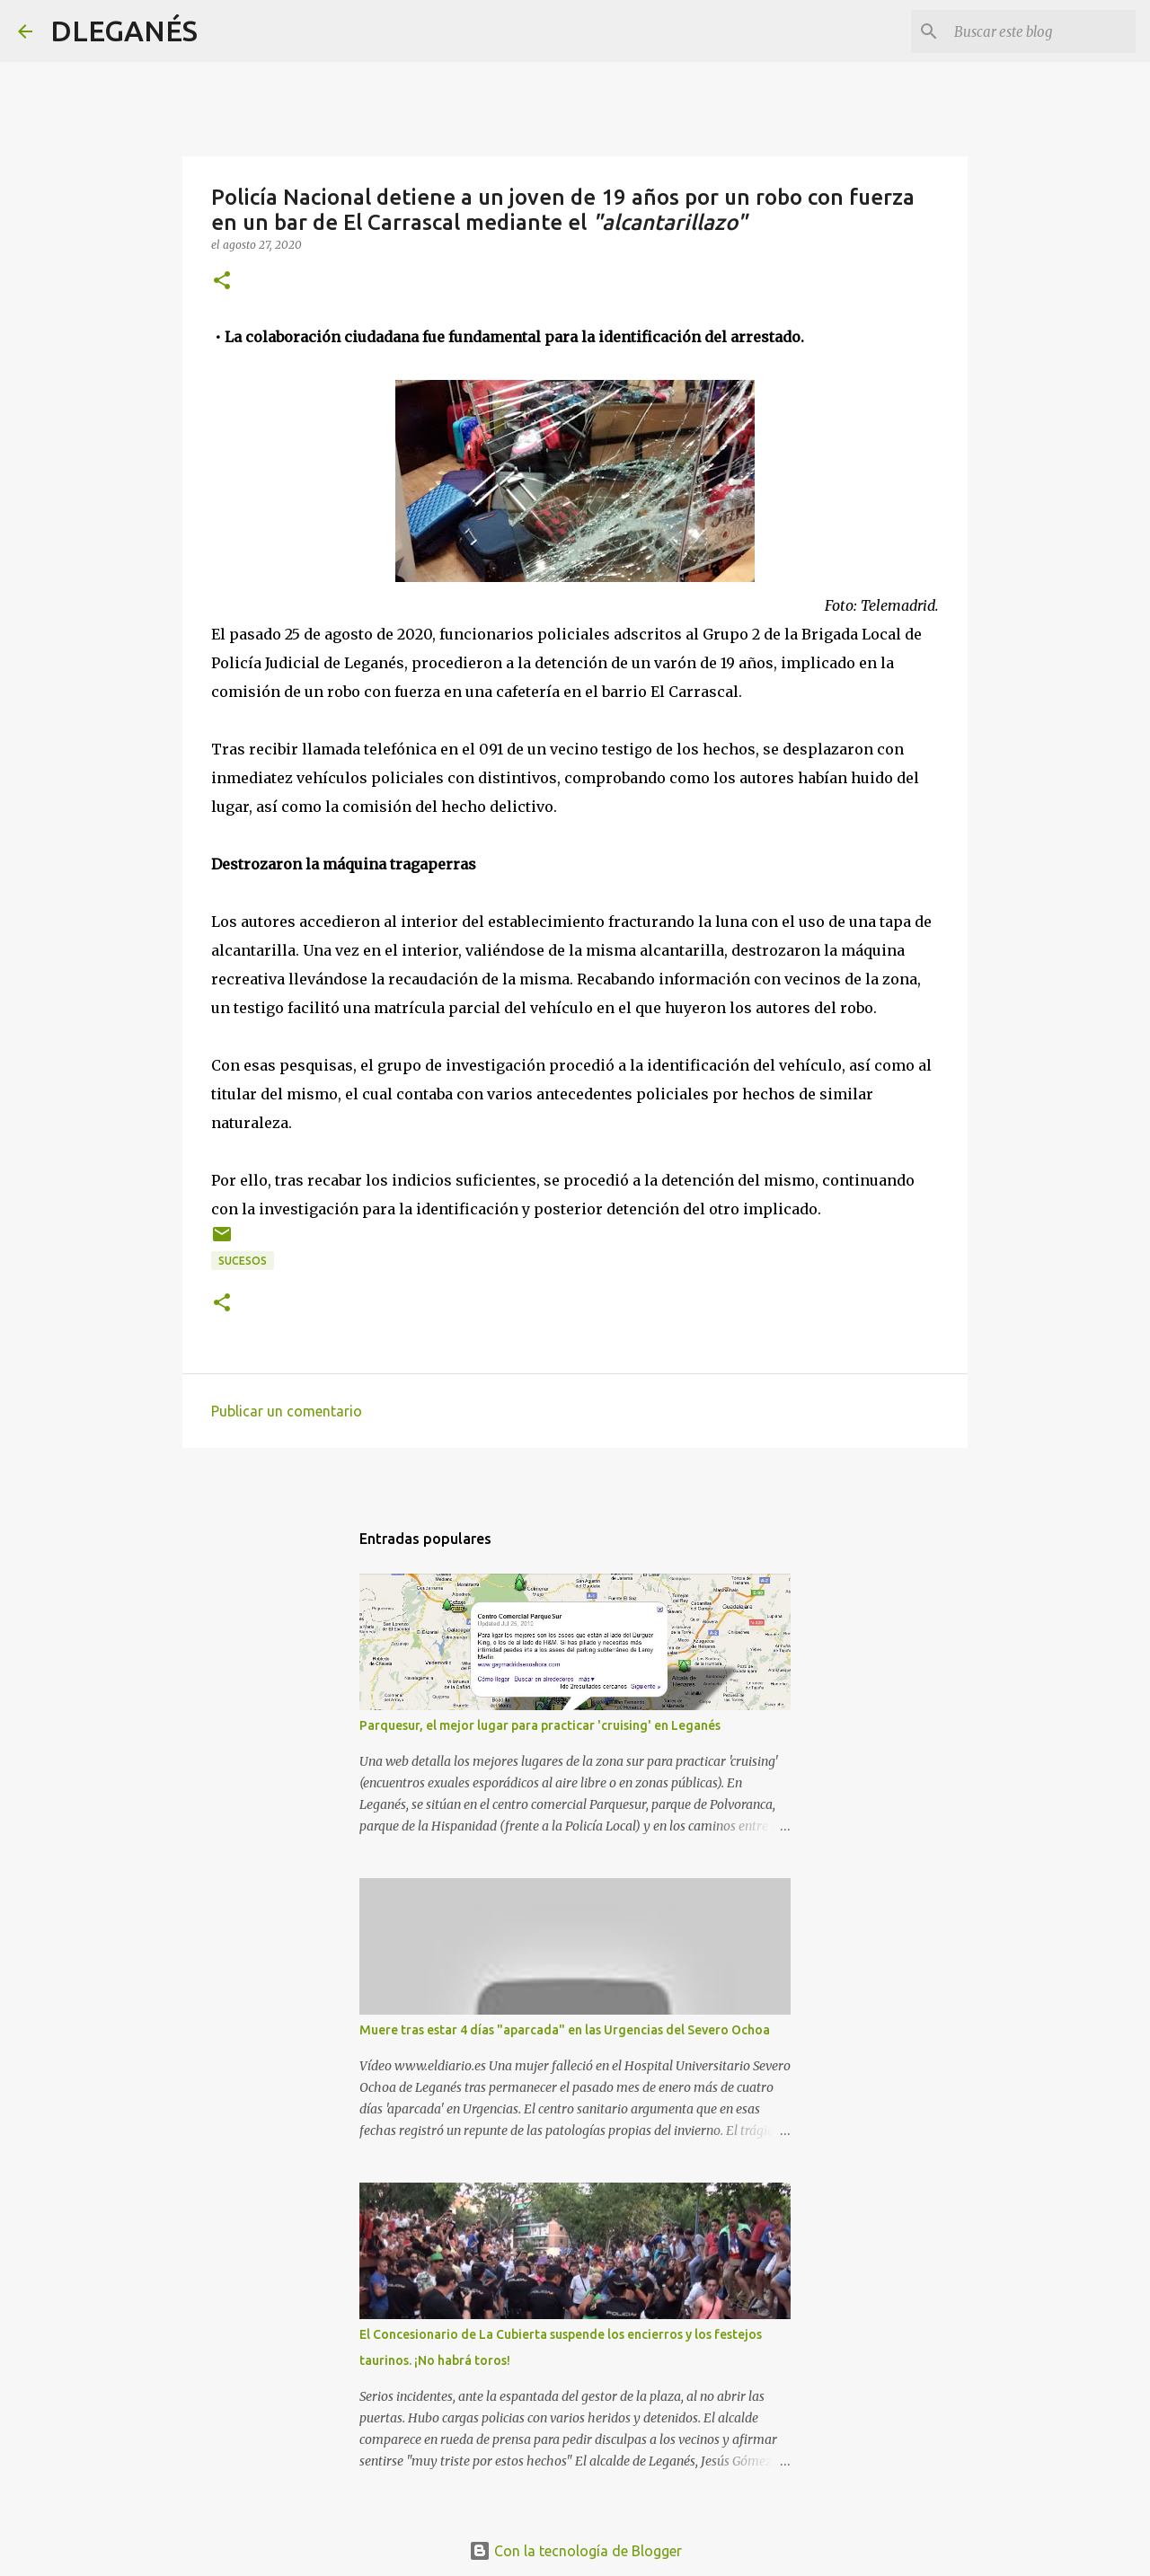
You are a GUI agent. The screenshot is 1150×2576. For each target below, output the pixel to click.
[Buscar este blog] (1041, 31)
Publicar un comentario (286, 1411)
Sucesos (242, 1260)
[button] (222, 281)
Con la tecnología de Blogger (575, 2551)
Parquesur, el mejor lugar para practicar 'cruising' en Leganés (540, 1725)
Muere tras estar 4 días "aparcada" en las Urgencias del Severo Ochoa (564, 2030)
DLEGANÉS (124, 30)
